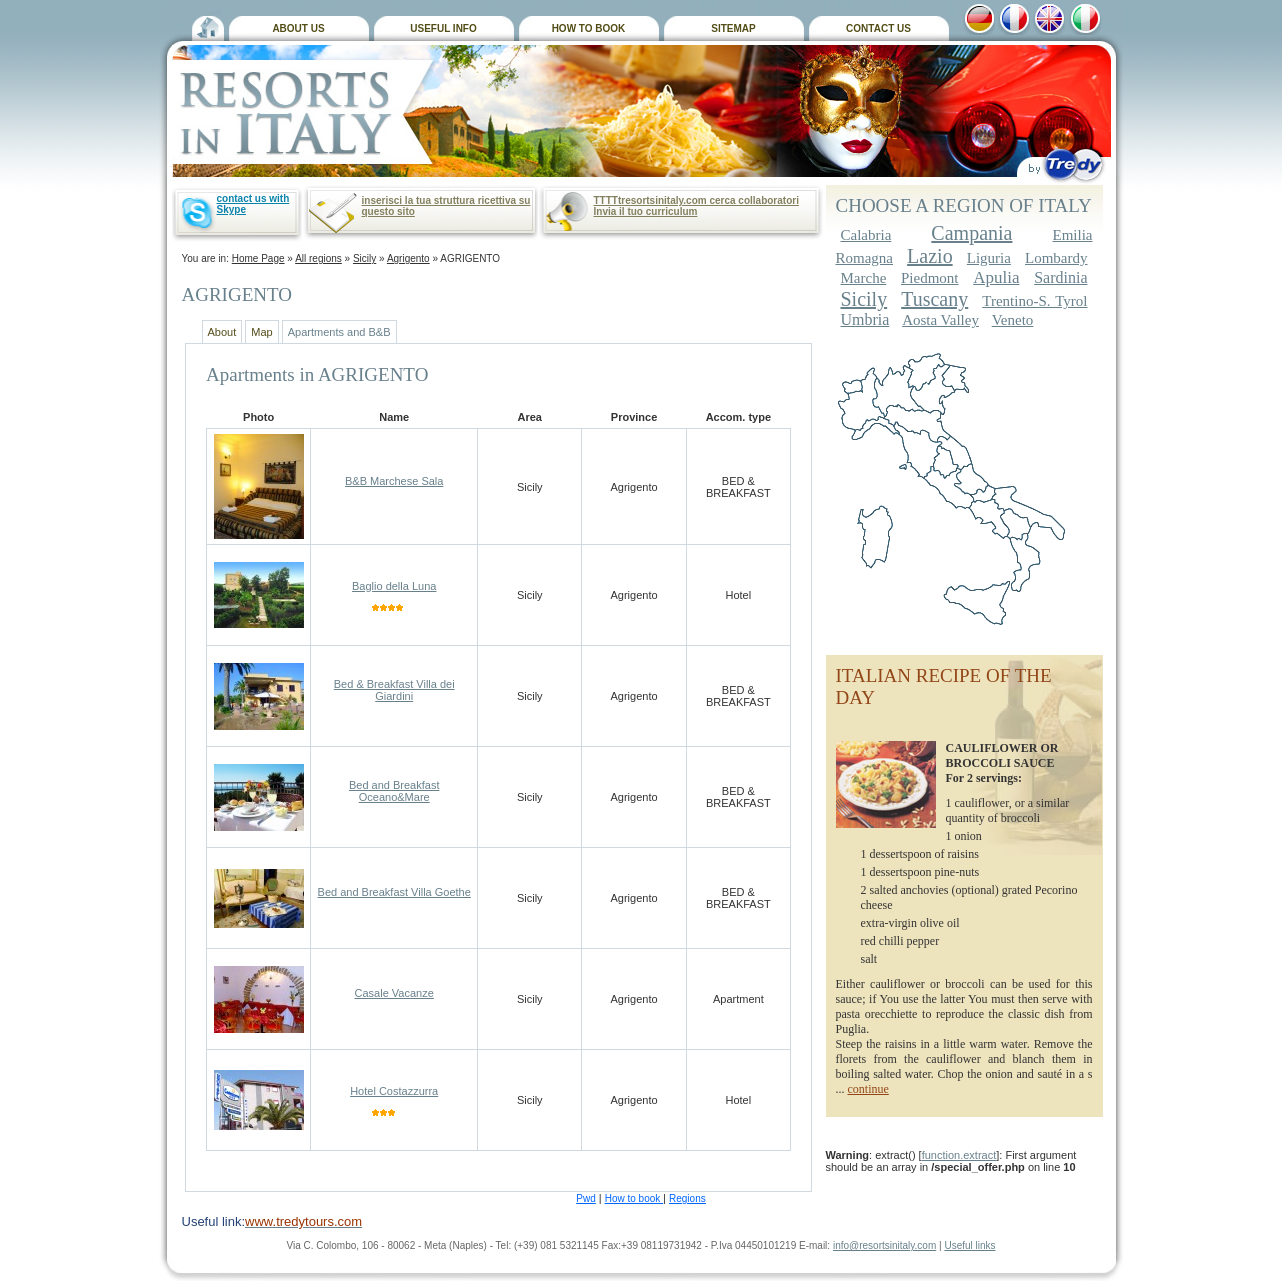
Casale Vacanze (394, 993)
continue (868, 1089)
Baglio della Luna (394, 586)
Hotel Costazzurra (394, 1091)
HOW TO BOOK (589, 28)
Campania (971, 233)
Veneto (1013, 320)
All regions (318, 258)
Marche (864, 278)
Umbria (865, 319)
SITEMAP (733, 28)
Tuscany (934, 299)
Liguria (989, 258)
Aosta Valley (940, 320)
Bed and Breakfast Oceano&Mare (394, 791)
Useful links (969, 1245)
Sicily (364, 258)
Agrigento (408, 258)
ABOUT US (298, 28)
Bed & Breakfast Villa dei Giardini (394, 690)
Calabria (866, 235)
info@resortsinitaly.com (884, 1245)
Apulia (996, 277)
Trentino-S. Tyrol (1034, 301)
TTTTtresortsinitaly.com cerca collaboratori (696, 200)
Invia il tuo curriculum (646, 211)
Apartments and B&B (339, 332)
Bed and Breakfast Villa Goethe (394, 892)
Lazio (930, 256)
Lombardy (1056, 258)
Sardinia (1060, 277)
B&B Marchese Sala (394, 481)
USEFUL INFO (443, 28)
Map (261, 332)
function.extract (959, 1155)
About (222, 332)
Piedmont (930, 278)
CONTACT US (878, 28)
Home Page (258, 258)
